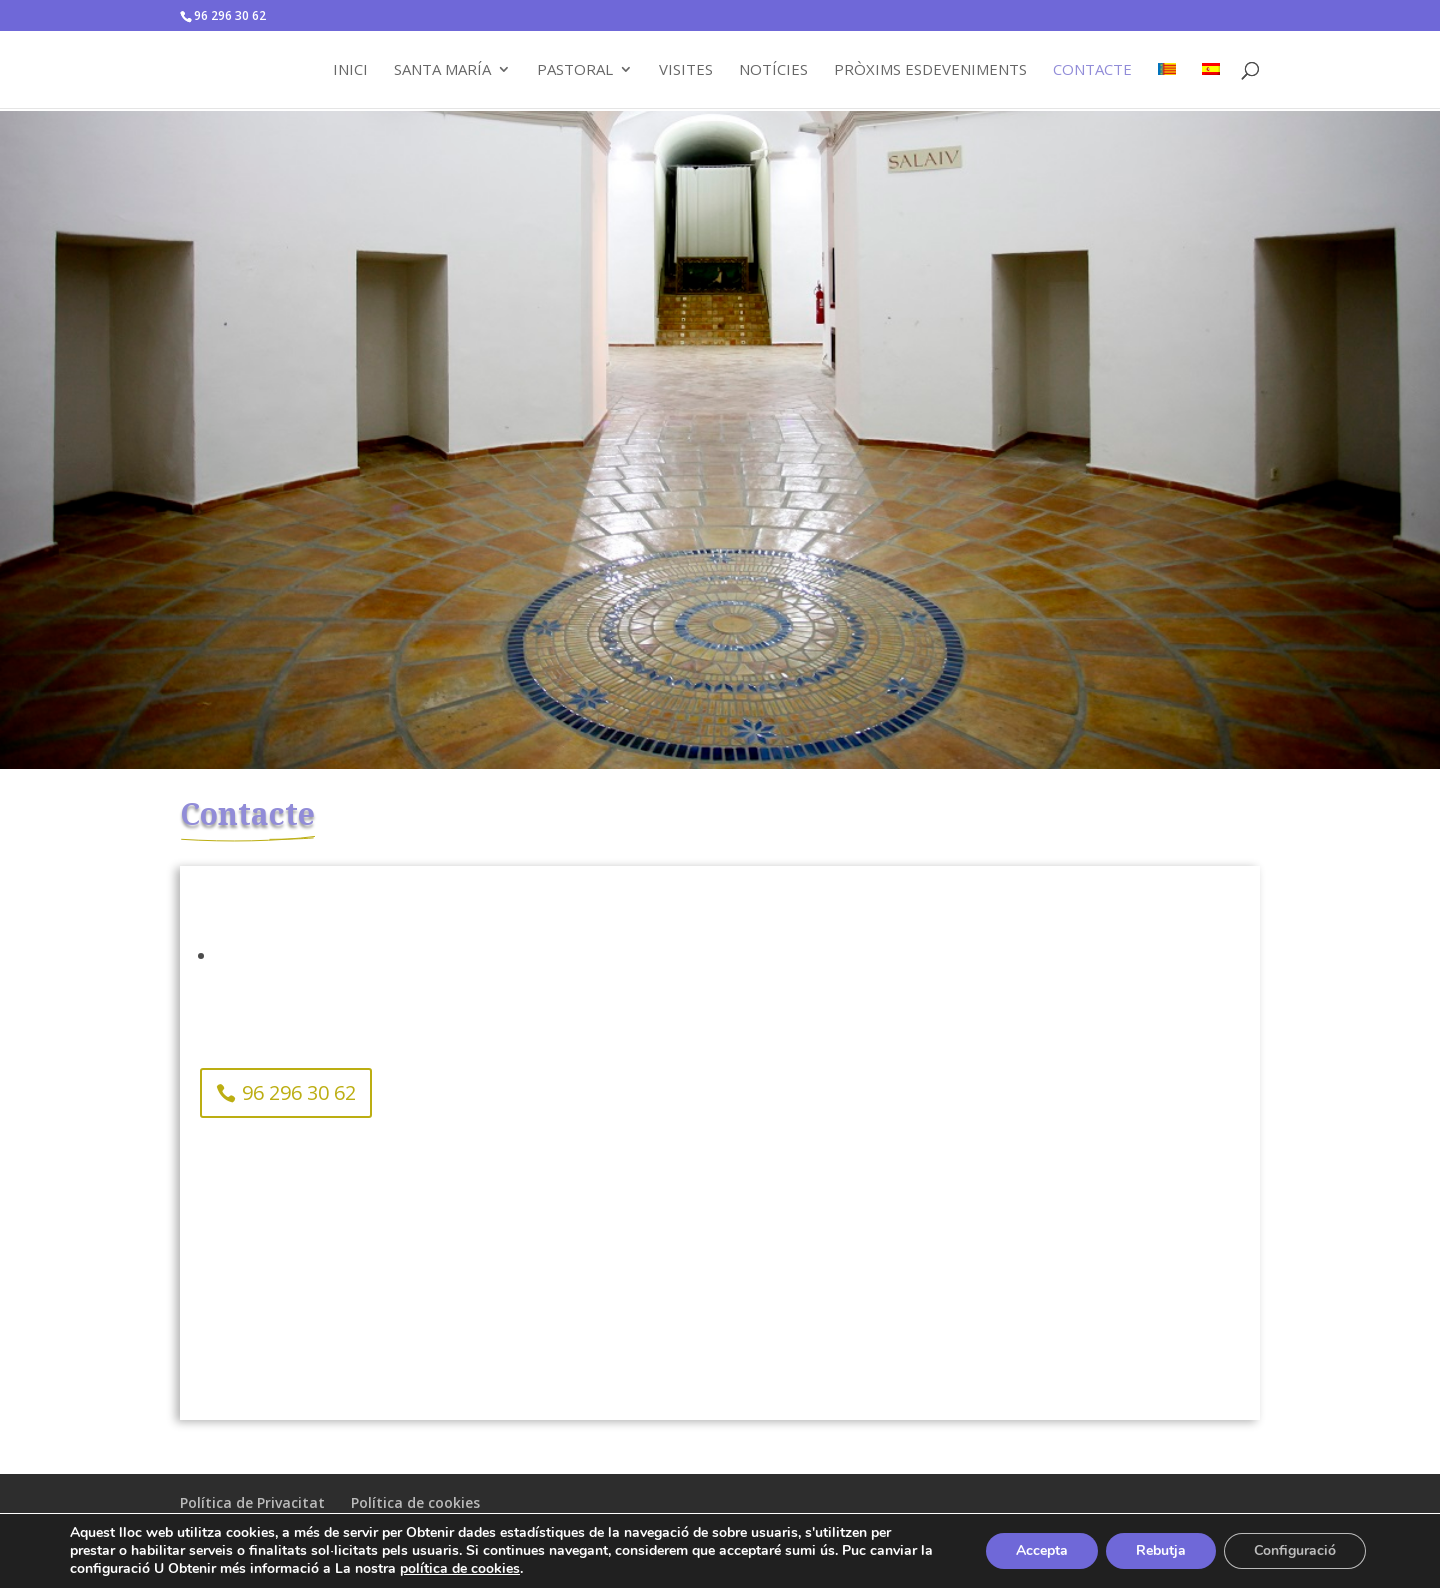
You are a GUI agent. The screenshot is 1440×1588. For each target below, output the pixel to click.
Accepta (1042, 1550)
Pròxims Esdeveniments (930, 70)
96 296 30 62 (299, 1092)
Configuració (1295, 1550)
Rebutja (1161, 1550)
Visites (686, 70)
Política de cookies (415, 1502)
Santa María (442, 70)
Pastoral (575, 70)
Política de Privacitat (252, 1502)
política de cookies (460, 1568)
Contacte (1092, 70)
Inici (350, 70)
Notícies (773, 70)
